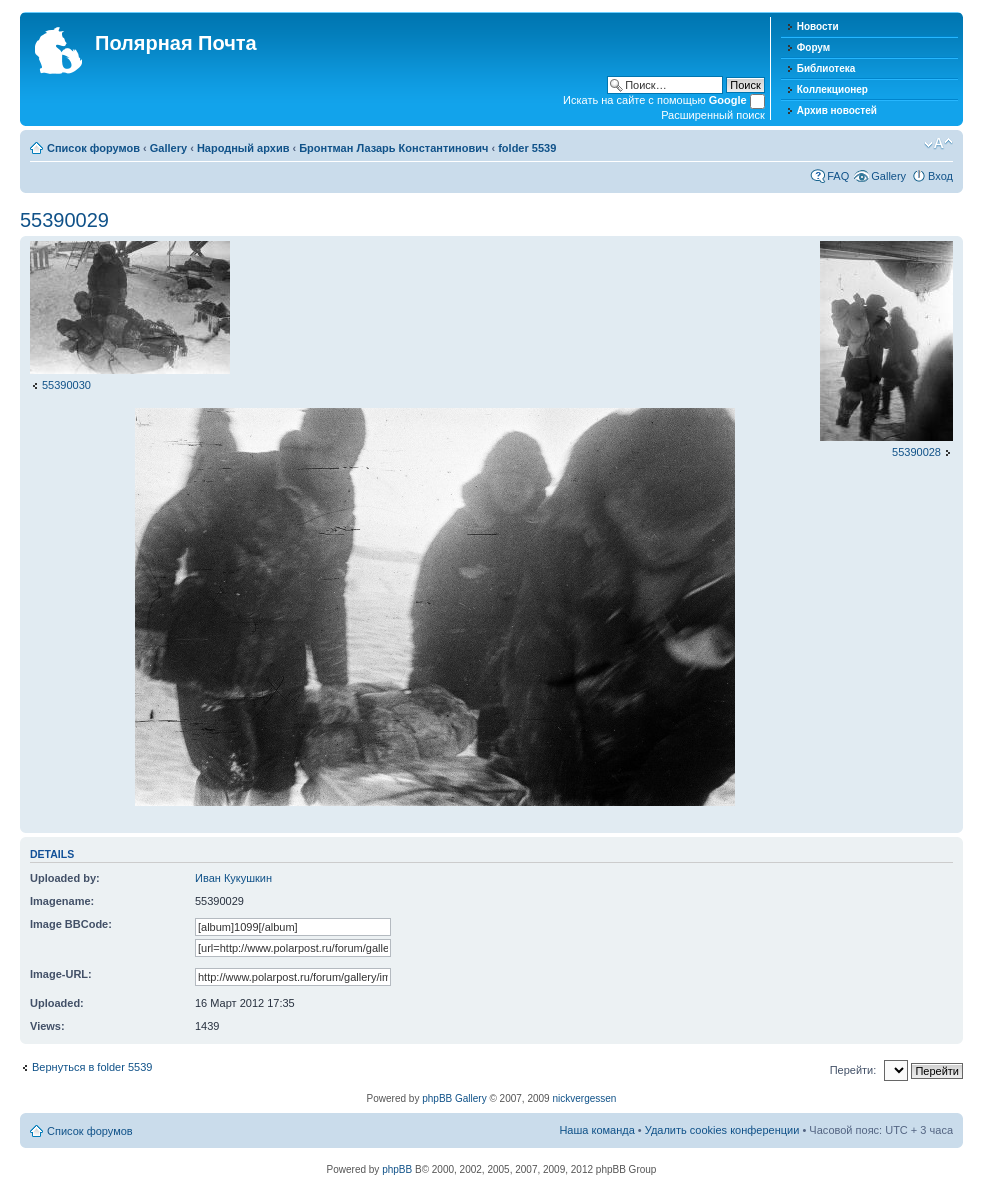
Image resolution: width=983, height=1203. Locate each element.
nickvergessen (584, 1098)
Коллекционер (832, 89)
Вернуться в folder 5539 (92, 1067)
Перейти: (853, 1070)
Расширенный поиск (713, 115)
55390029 (64, 220)
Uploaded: (57, 1003)
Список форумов (93, 148)
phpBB (397, 1169)
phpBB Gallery (454, 1098)
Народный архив (243, 148)
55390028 (916, 452)
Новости (818, 26)
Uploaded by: (65, 878)
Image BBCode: (71, 924)
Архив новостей (837, 110)
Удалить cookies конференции (722, 1130)
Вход (940, 176)
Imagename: (62, 901)
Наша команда (596, 1130)
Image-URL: (61, 974)
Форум (813, 47)
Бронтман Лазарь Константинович (393, 148)
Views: (47, 1026)
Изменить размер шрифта (938, 144)
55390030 (66, 385)
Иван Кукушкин (233, 878)
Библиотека (826, 68)
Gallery (168, 148)
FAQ (838, 176)
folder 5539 (527, 148)
